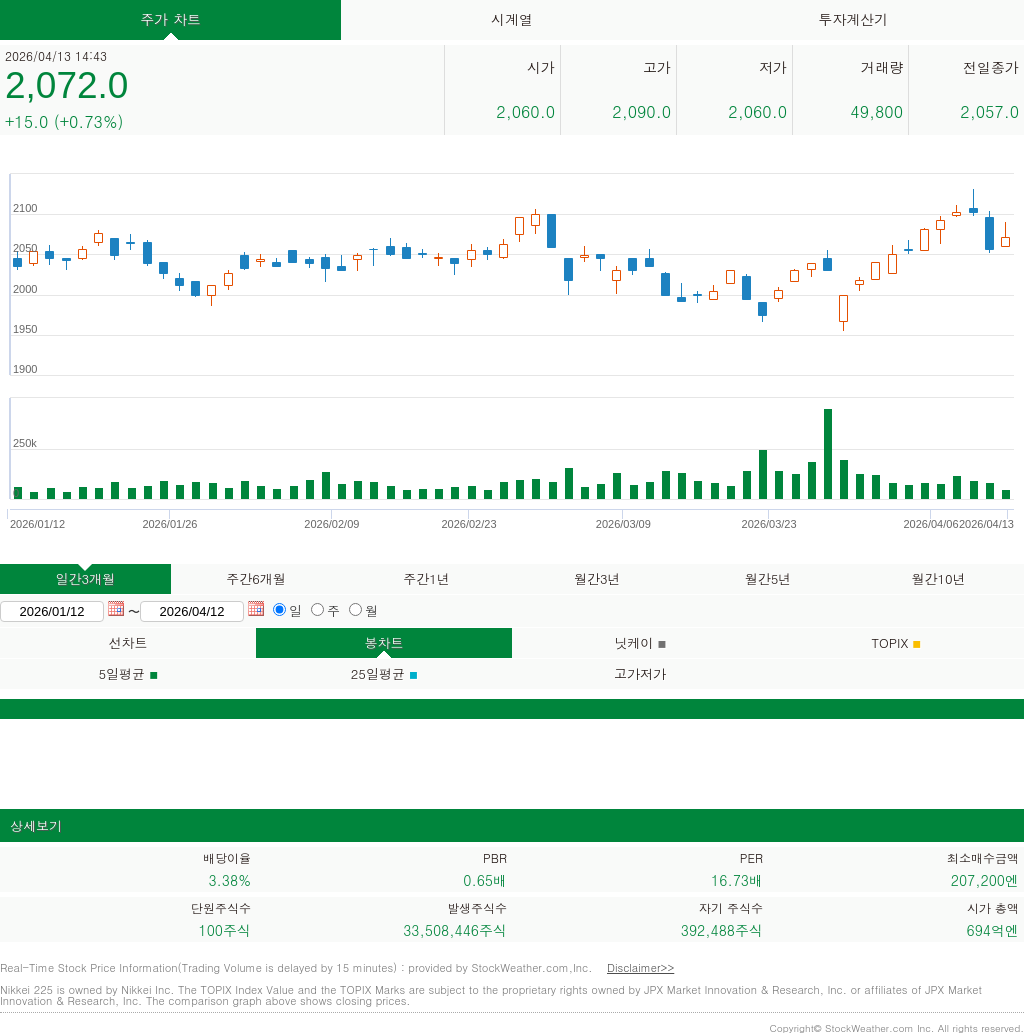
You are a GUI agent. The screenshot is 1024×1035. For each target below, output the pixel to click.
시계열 (512, 19)
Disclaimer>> (640, 967)
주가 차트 (170, 19)
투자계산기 (853, 19)
